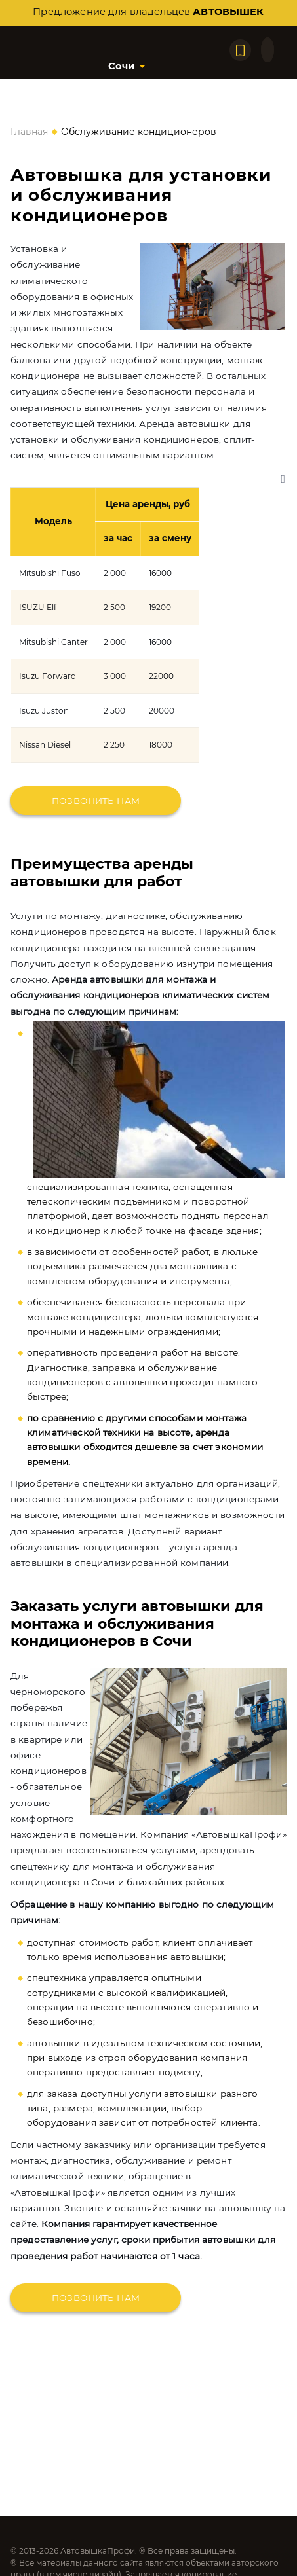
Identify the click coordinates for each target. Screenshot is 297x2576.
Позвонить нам (96, 800)
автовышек (228, 12)
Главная (29, 131)
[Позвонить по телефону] (240, 50)
